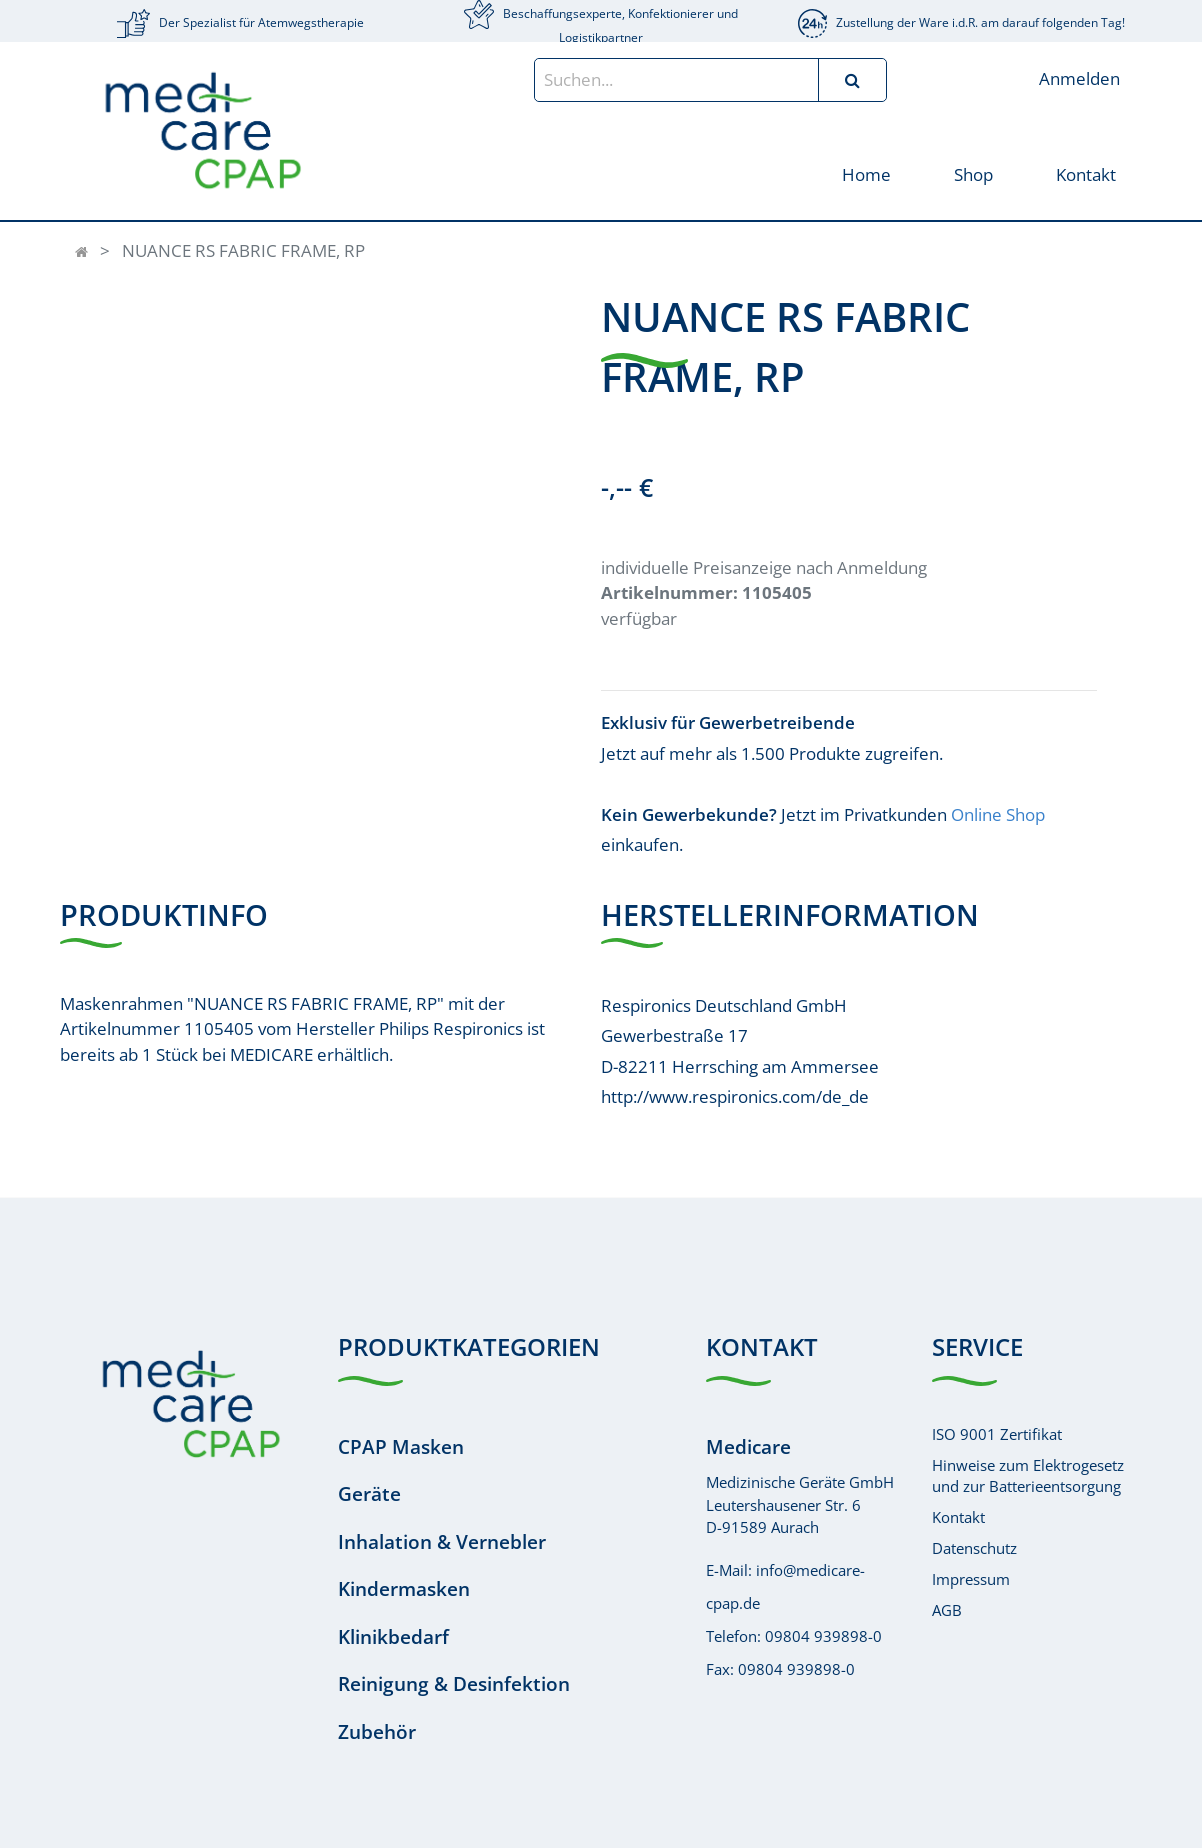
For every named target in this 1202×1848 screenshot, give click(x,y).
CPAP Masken (401, 1447)
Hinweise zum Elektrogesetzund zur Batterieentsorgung (1028, 1475)
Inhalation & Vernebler (442, 1542)
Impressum (971, 1579)
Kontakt (958, 1517)
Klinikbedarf (393, 1637)
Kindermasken (404, 1589)
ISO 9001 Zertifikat (997, 1434)
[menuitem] (865, 173)
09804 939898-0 (823, 1636)
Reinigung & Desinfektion (454, 1684)
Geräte (369, 1494)
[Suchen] (852, 80)
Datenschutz (974, 1548)
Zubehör (377, 1732)
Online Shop (998, 814)
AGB (947, 1610)
